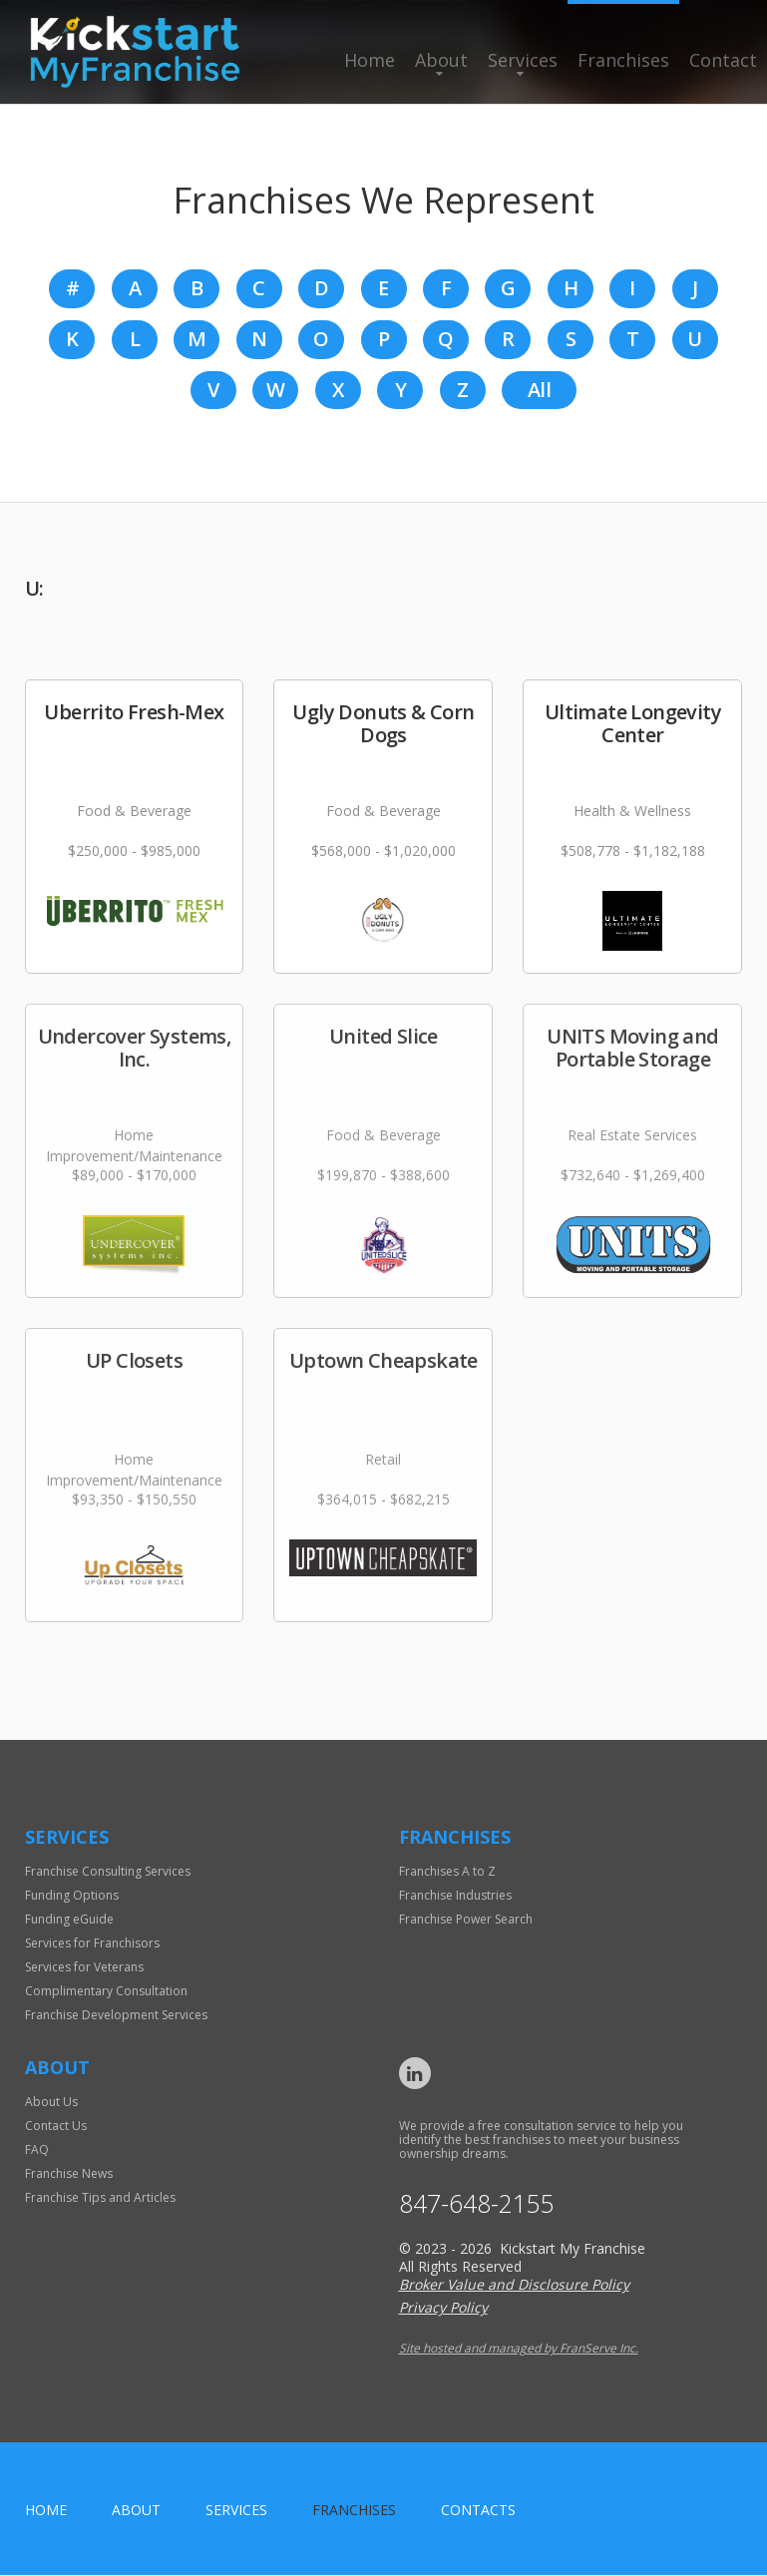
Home (369, 60)
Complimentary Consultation (106, 1991)
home (46, 2510)
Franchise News (69, 2174)
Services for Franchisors (92, 1943)
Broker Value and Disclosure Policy (514, 2285)
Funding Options (72, 1896)
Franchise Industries (455, 1896)
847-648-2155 (477, 2204)
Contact (723, 60)
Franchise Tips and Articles (100, 2198)
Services (523, 60)
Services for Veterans (84, 1967)
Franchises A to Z (447, 1872)
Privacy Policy (443, 2308)
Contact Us (56, 2126)
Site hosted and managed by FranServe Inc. (518, 2349)
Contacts (478, 2510)
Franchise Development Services (116, 2015)
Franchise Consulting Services (108, 1872)
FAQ (37, 2150)
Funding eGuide (69, 1920)
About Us (51, 2102)
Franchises (623, 60)
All (539, 390)
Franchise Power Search (466, 1920)
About (441, 60)
